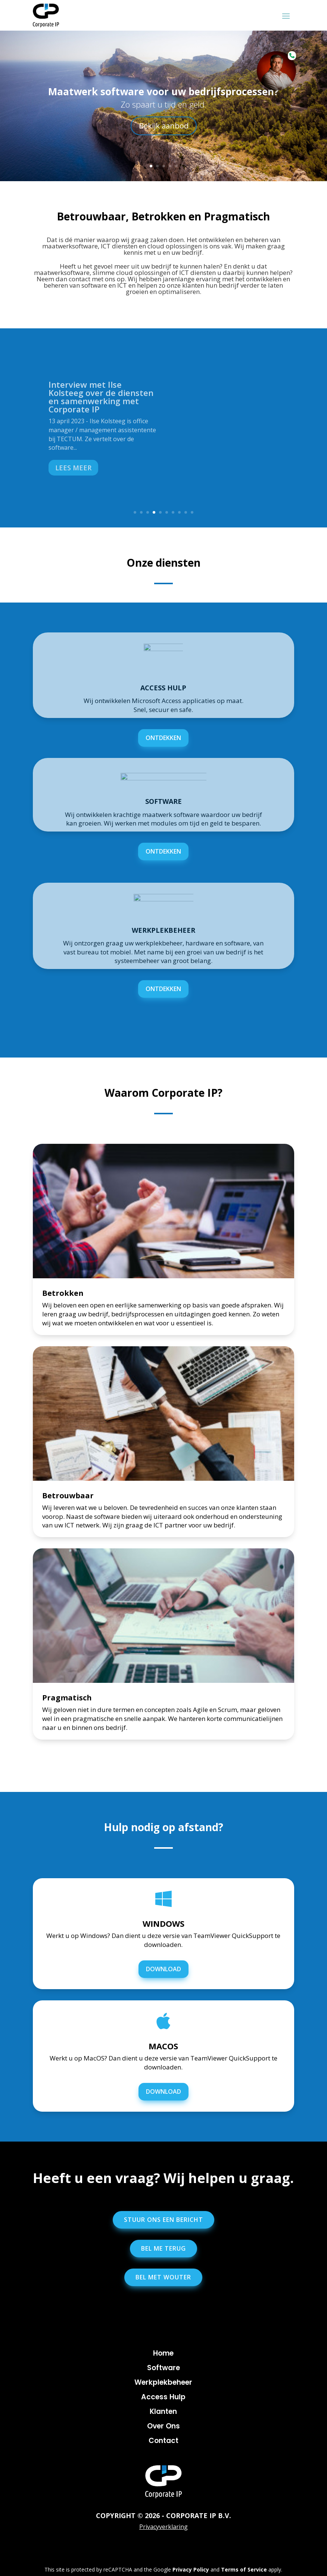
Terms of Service (244, 2569)
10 (192, 512)
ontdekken (163, 738)
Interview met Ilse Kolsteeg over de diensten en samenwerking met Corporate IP (101, 397)
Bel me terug (163, 2248)
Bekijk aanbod (164, 126)
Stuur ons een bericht (163, 2220)
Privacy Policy (190, 2569)
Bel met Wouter (163, 2277)
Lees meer (73, 467)
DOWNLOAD (163, 1969)
